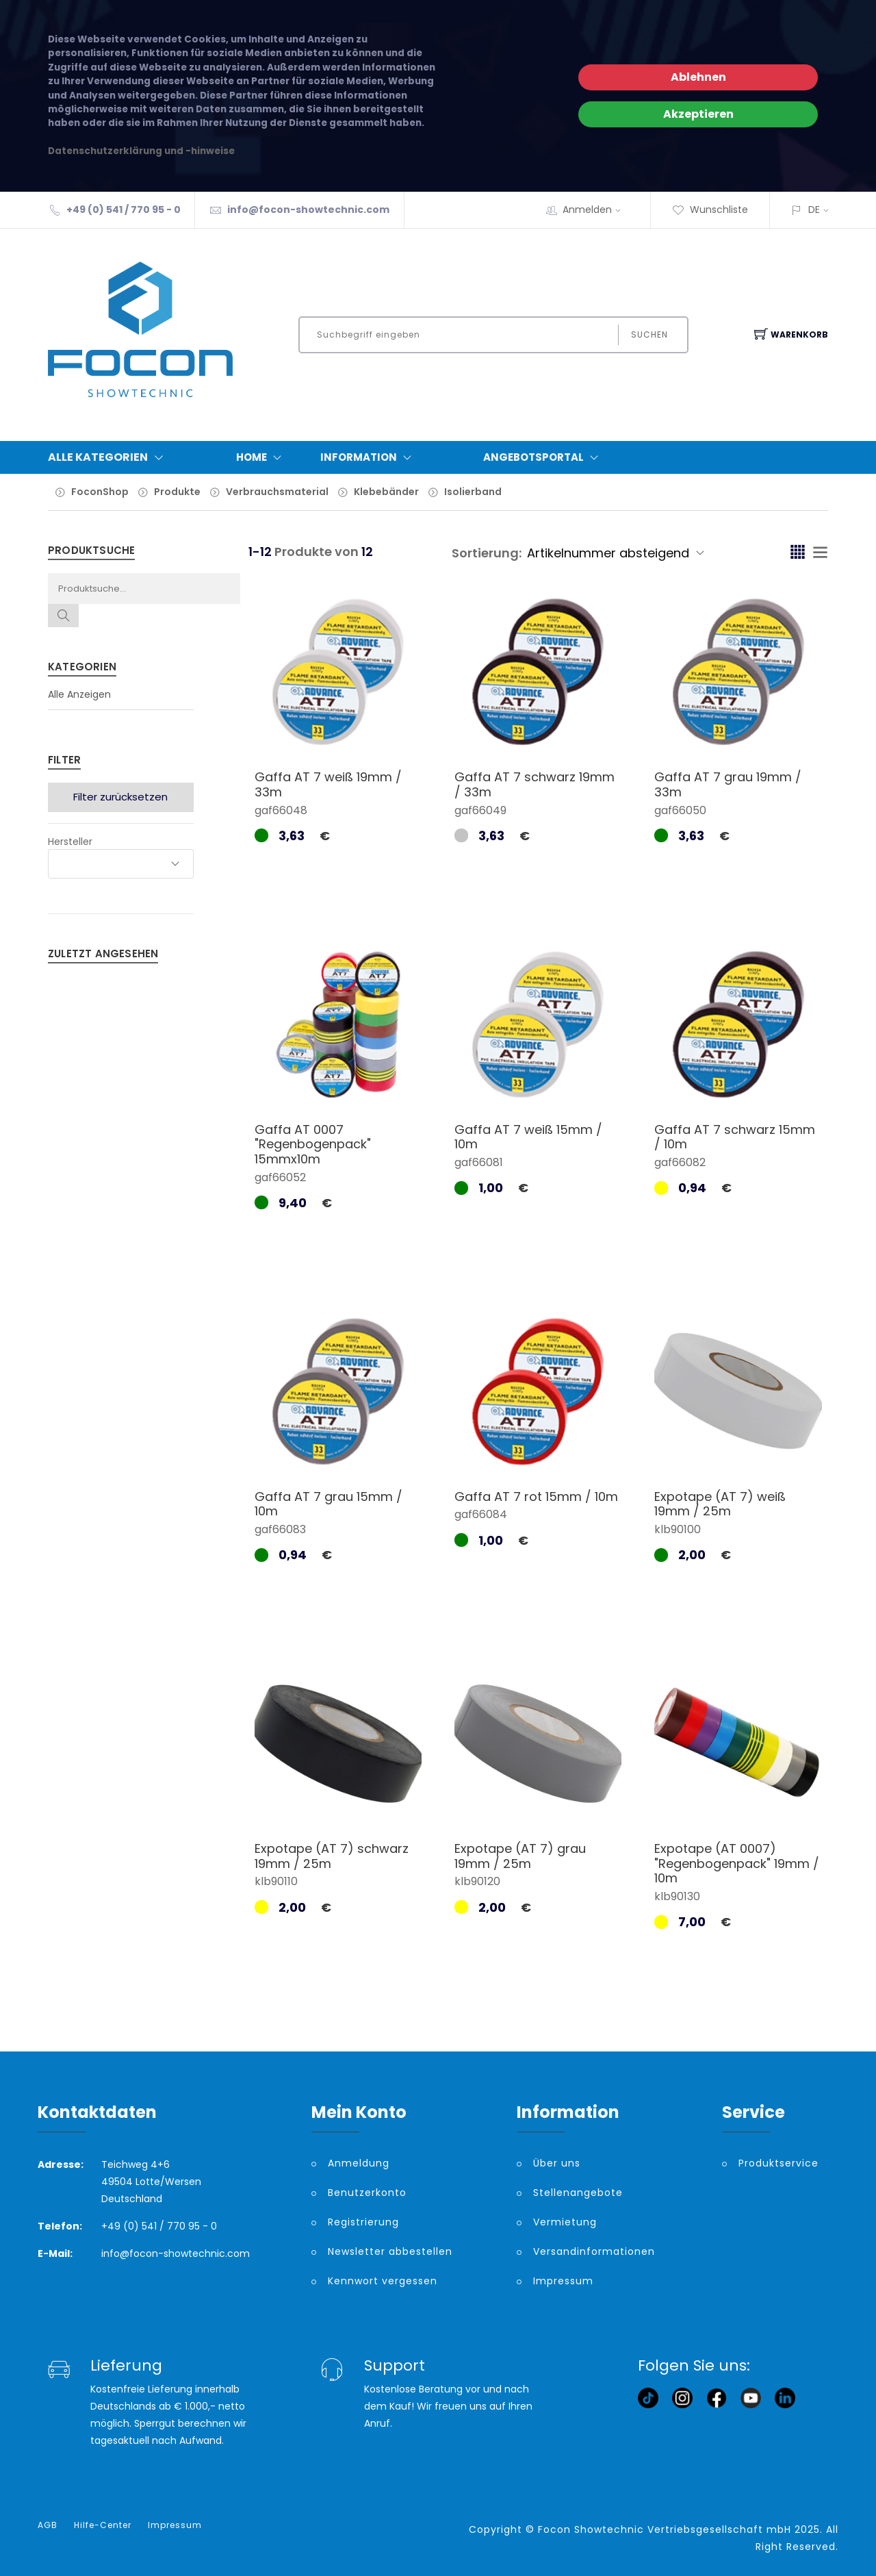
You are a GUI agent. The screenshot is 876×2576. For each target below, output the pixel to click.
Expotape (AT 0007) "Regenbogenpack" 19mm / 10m (736, 1863)
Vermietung (565, 2222)
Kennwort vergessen (382, 2281)
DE (814, 209)
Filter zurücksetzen (120, 797)
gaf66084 (480, 1514)
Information (368, 457)
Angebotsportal (543, 457)
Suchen (649, 334)
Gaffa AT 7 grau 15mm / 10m (328, 1504)
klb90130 (677, 1896)
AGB (47, 2525)
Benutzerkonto (367, 2192)
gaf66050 (680, 810)
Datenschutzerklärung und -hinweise (141, 150)
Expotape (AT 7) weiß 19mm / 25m (720, 1504)
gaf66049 (480, 810)
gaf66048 (281, 810)
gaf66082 (680, 1162)
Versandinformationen (594, 2251)
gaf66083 (280, 1529)
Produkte (177, 491)
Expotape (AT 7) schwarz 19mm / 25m (332, 1856)
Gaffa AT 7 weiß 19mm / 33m (328, 784)
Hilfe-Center (102, 2525)
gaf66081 (478, 1162)
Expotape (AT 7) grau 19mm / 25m (520, 1856)
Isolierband (473, 491)
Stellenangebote (578, 2192)
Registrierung (363, 2222)
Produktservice (778, 2163)
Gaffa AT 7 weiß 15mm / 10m (528, 1137)
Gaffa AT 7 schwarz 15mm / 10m (734, 1137)
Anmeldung (358, 2163)
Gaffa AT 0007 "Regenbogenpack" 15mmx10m (313, 1144)
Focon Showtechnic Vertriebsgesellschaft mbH (664, 2529)
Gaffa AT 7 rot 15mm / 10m (536, 1496)
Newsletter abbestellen (390, 2251)
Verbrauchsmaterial (277, 491)
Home (261, 457)
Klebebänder (386, 491)
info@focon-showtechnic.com (308, 209)
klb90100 (677, 1529)
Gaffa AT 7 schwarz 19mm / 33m (534, 784)
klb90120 (477, 1881)
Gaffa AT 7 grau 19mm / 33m (727, 784)
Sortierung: (486, 552)
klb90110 (276, 1881)
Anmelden (596, 209)
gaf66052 (280, 1177)
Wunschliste (710, 209)
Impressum (563, 2281)
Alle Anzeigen (79, 694)
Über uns (556, 2163)
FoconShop (100, 491)
